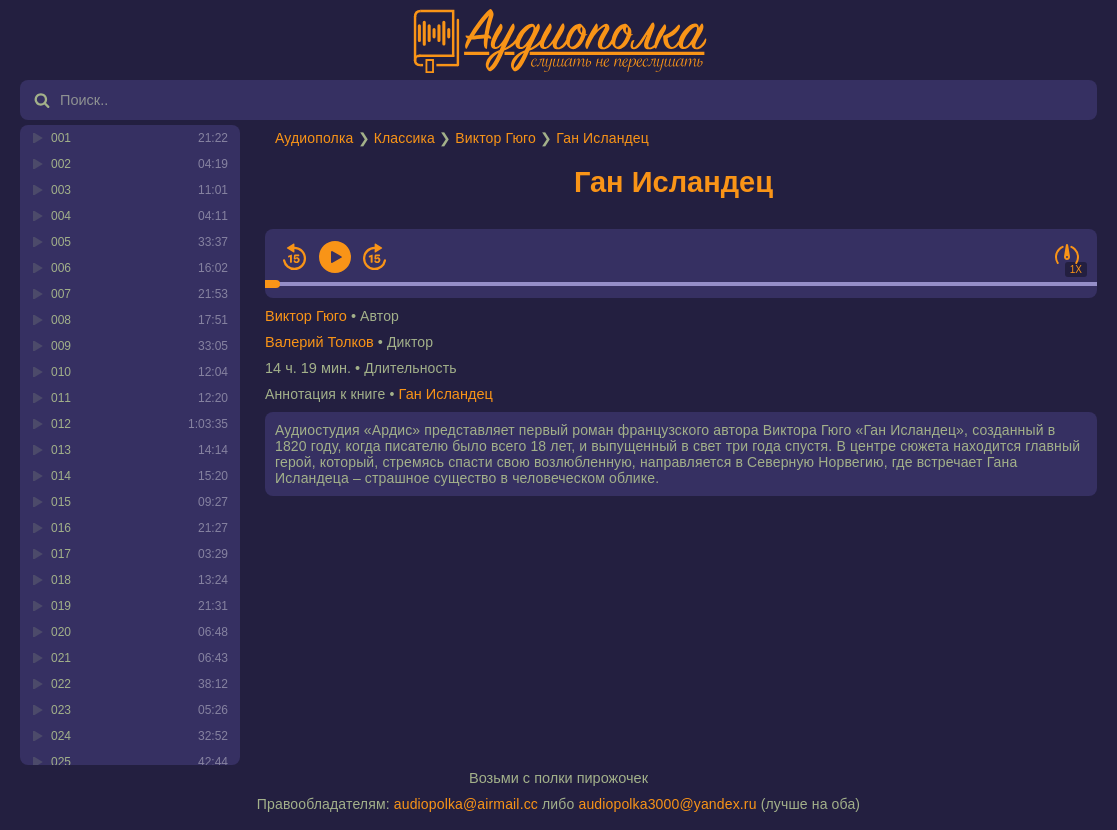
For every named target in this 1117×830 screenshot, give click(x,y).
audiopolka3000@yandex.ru (667, 804)
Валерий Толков (319, 342)
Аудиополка (314, 138)
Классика (404, 138)
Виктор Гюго (495, 138)
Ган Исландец (602, 138)
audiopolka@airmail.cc (466, 804)
